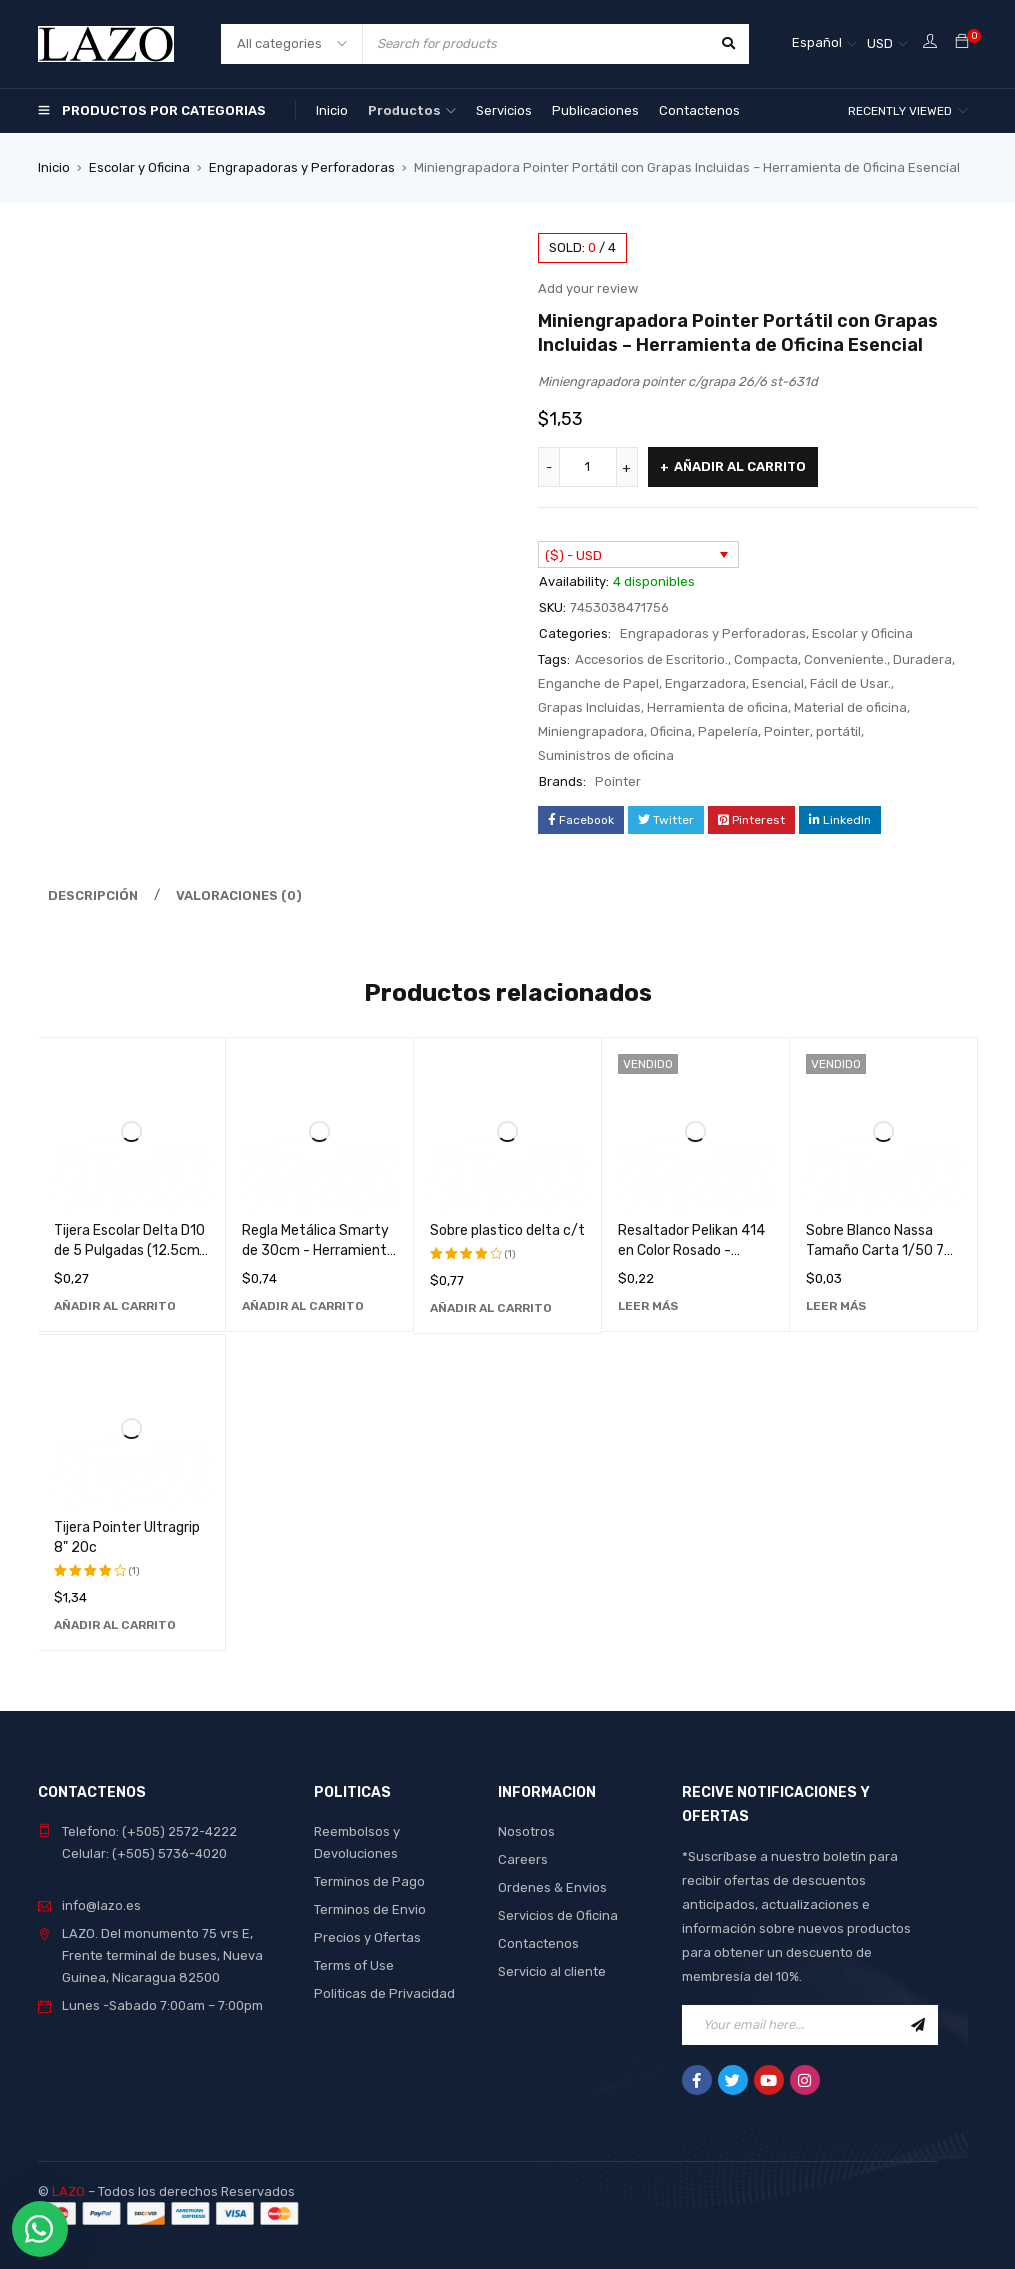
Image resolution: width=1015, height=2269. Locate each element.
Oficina (671, 731)
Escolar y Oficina (139, 167)
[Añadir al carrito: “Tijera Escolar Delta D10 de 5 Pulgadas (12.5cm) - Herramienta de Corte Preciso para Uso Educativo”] (115, 1306)
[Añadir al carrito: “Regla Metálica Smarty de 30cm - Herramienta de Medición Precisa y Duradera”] (303, 1306)
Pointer (787, 731)
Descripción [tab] (93, 895)
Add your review (588, 288)
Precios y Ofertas (367, 1937)
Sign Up (918, 2025)
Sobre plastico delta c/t (507, 1230)
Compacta (766, 659)
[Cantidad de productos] (588, 467)
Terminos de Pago (369, 1881)
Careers (523, 1859)
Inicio (54, 167)
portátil (838, 731)
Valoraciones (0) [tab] (239, 895)
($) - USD (573, 555)
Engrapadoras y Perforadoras (302, 167)
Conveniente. (845, 659)
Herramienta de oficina (717, 707)
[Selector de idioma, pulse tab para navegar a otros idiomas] (824, 44)
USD (880, 43)
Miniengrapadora (591, 731)
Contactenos (538, 1943)
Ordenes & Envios (552, 1887)
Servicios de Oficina (558, 1915)
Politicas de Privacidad (384, 1993)
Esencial (778, 683)
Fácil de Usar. (850, 683)
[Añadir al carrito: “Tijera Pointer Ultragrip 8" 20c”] (115, 1625)
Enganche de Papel (598, 683)
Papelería (728, 731)
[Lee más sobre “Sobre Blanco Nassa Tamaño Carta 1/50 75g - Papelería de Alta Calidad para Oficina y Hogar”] (836, 1306)
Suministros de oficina (606, 755)
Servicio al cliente (552, 1971)
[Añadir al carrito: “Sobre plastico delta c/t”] (491, 1308)
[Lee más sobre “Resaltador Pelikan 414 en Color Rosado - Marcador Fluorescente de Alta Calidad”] (648, 1306)
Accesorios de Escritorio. (651, 659)
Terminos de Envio (370, 1909)
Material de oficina (850, 707)
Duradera (922, 659)
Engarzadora (705, 683)
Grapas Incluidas (589, 707)
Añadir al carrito (740, 466)
